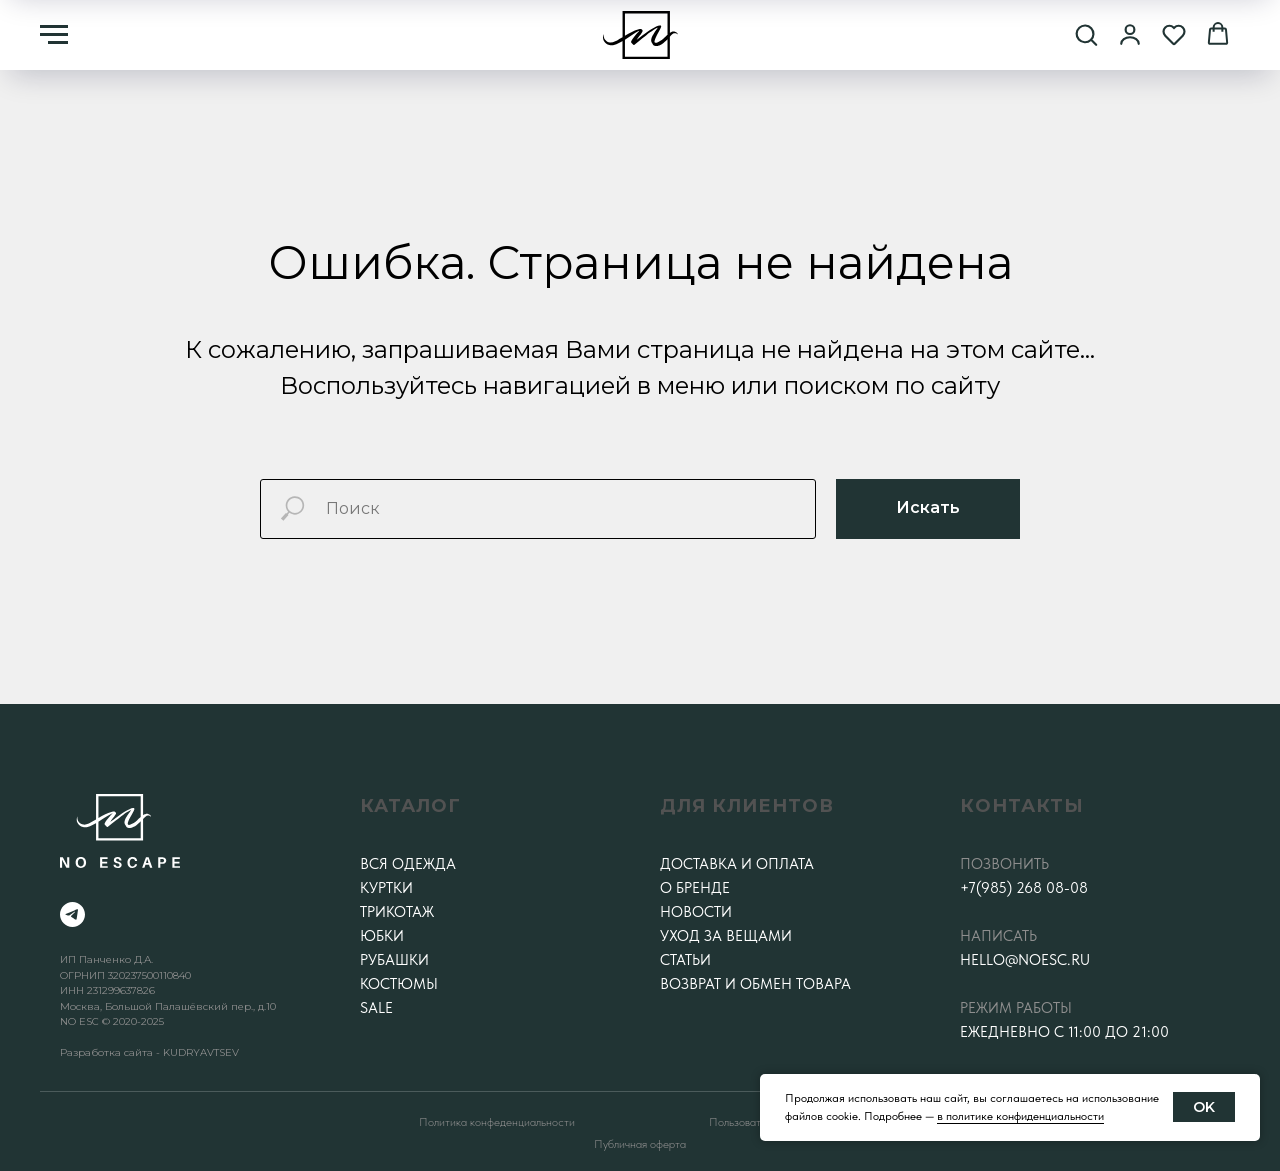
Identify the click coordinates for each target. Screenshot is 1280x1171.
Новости (696, 912)
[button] (1086, 34)
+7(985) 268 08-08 (1024, 888)
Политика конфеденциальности (497, 1122)
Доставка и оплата (737, 864)
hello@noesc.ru (1025, 960)
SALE (376, 1008)
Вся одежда (408, 864)
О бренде (695, 888)
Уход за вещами (726, 936)
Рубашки (394, 960)
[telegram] (72, 914)
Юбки (382, 936)
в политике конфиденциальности (1020, 1116)
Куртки (386, 888)
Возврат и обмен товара (755, 984)
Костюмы (399, 984)
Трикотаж (397, 912)
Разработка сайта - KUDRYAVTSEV (149, 1052)
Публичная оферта (640, 1144)
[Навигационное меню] (54, 35)
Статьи (685, 960)
